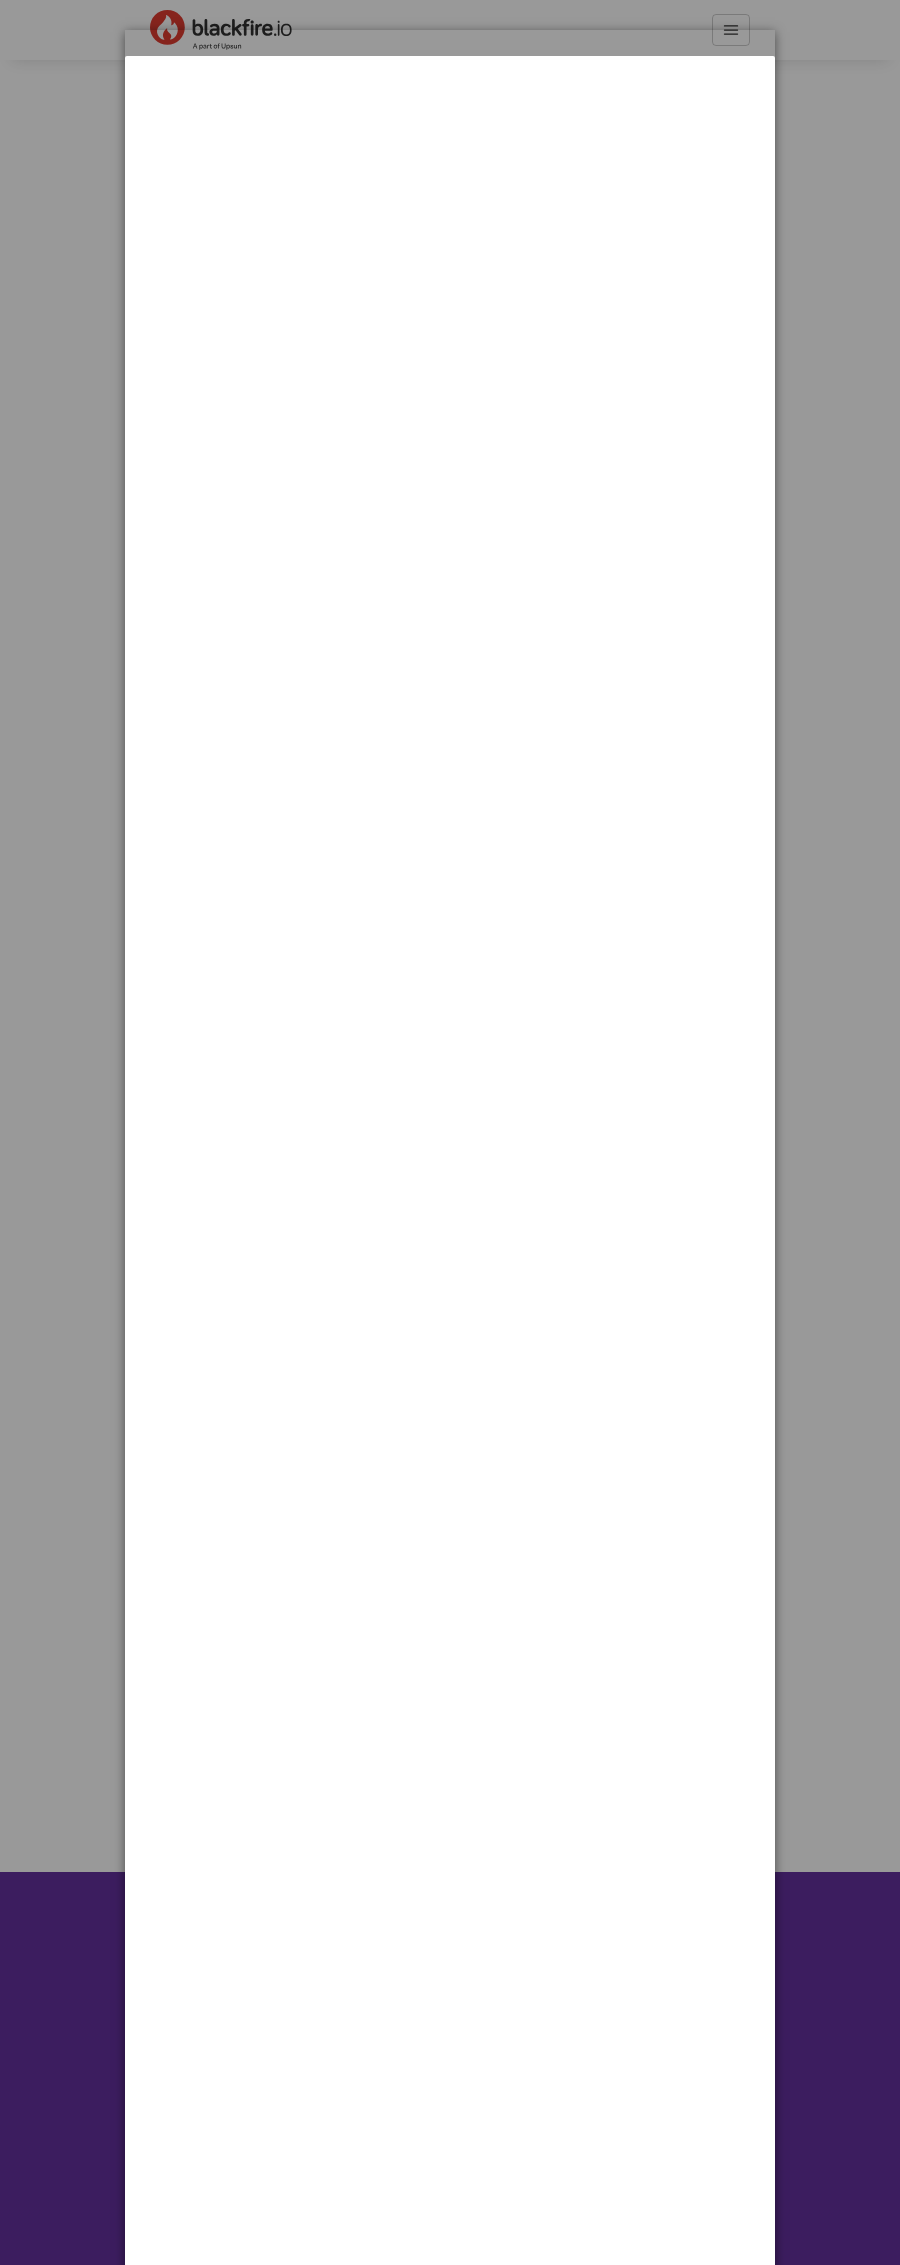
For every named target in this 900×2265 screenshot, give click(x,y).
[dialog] (450, 118)
